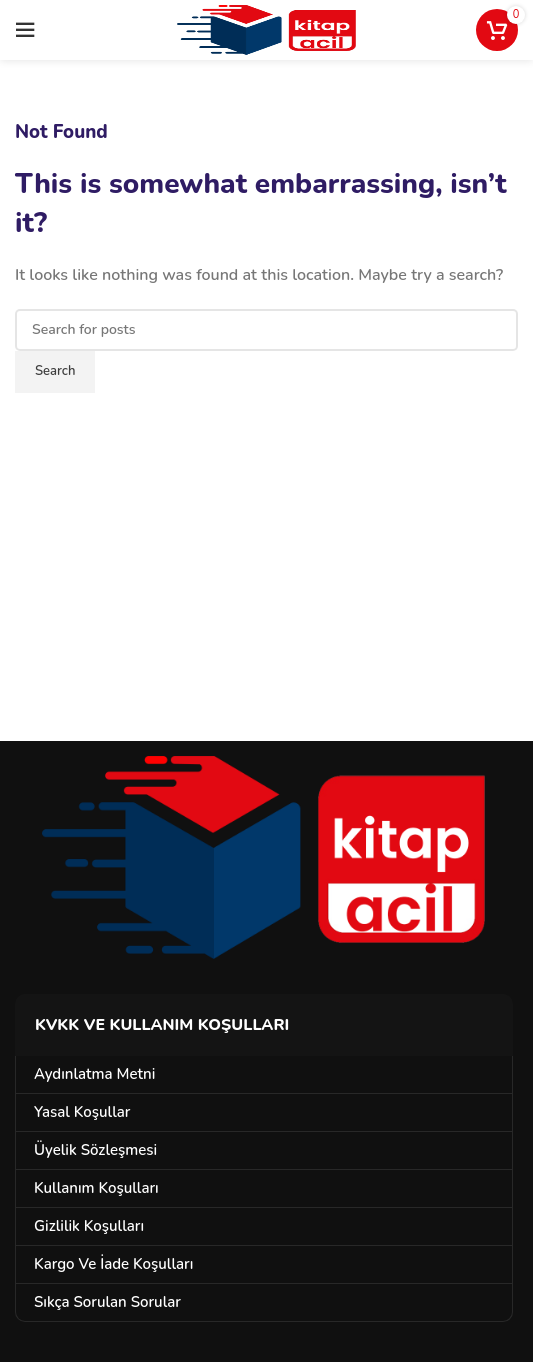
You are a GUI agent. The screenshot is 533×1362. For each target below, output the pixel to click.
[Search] (266, 330)
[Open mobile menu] (25, 30)
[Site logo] (266, 29)
